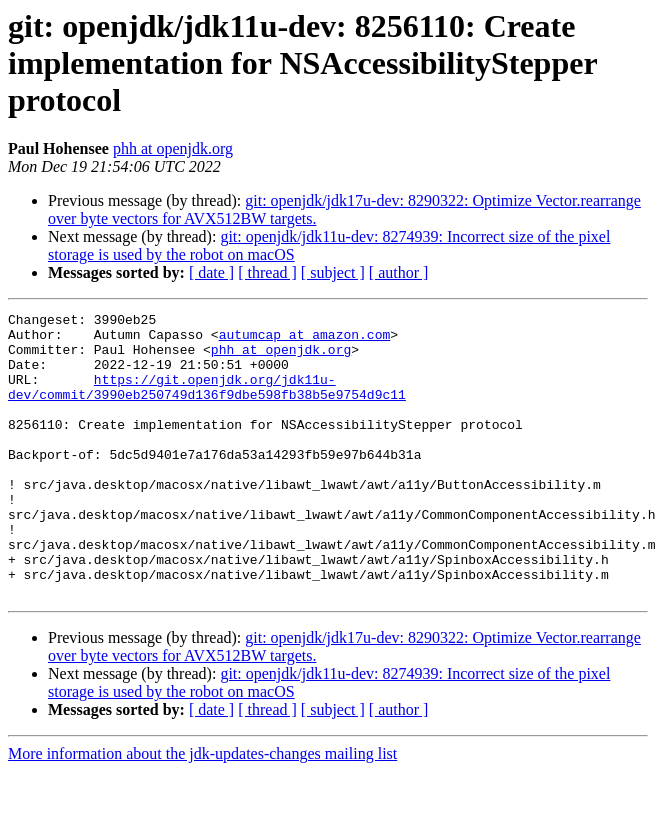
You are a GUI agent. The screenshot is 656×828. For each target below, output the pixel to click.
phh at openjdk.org (173, 148)
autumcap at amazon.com (305, 340)
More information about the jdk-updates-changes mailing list (202, 810)
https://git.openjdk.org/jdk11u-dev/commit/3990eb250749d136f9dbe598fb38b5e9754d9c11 (207, 403)
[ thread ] (267, 272)
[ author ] (399, 272)
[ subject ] (333, 272)
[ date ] (211, 272)
